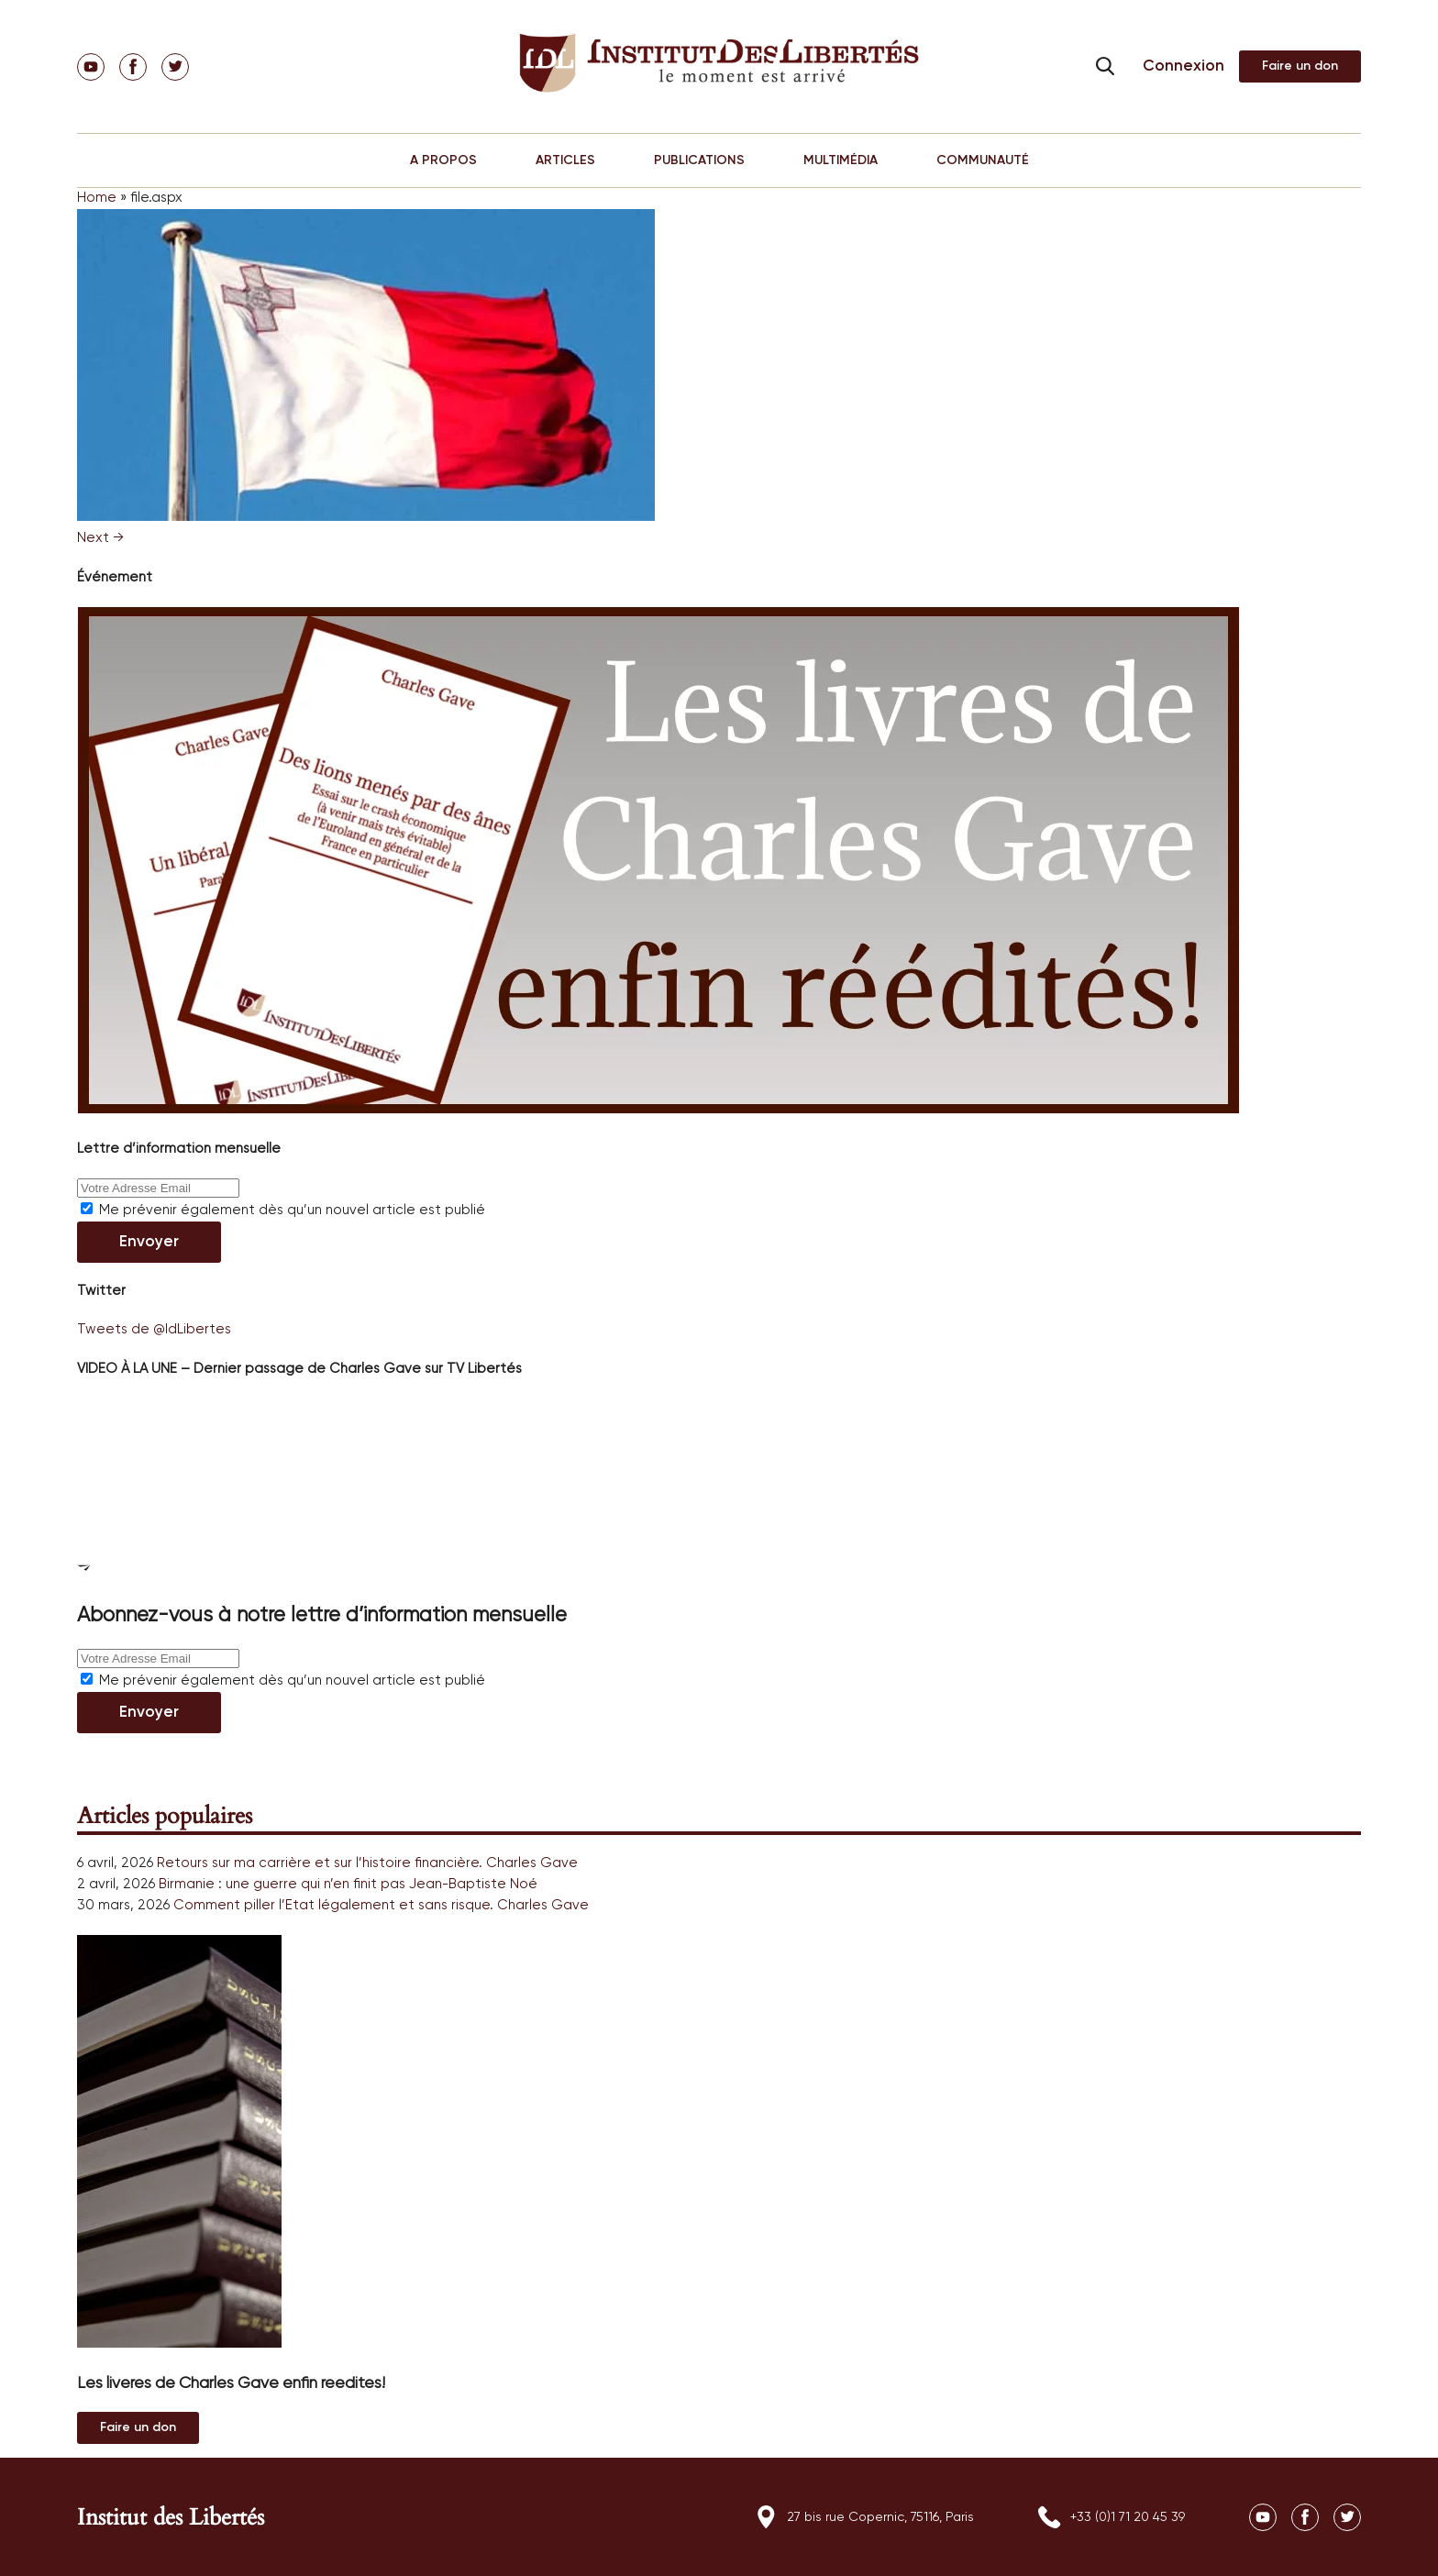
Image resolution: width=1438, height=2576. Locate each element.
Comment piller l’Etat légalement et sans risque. (333, 1905)
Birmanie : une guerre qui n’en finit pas (282, 1884)
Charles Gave (532, 1863)
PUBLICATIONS (699, 160)
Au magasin (138, 2428)
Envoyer (149, 1242)
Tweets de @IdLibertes (154, 1329)
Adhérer (1300, 66)
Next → (100, 538)
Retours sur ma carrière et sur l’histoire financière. (319, 1863)
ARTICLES (565, 160)
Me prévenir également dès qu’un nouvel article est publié (283, 1210)
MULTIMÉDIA (840, 160)
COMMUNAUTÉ (982, 160)
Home (96, 198)
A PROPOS (443, 160)
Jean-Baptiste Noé (473, 1884)
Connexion (1183, 66)
